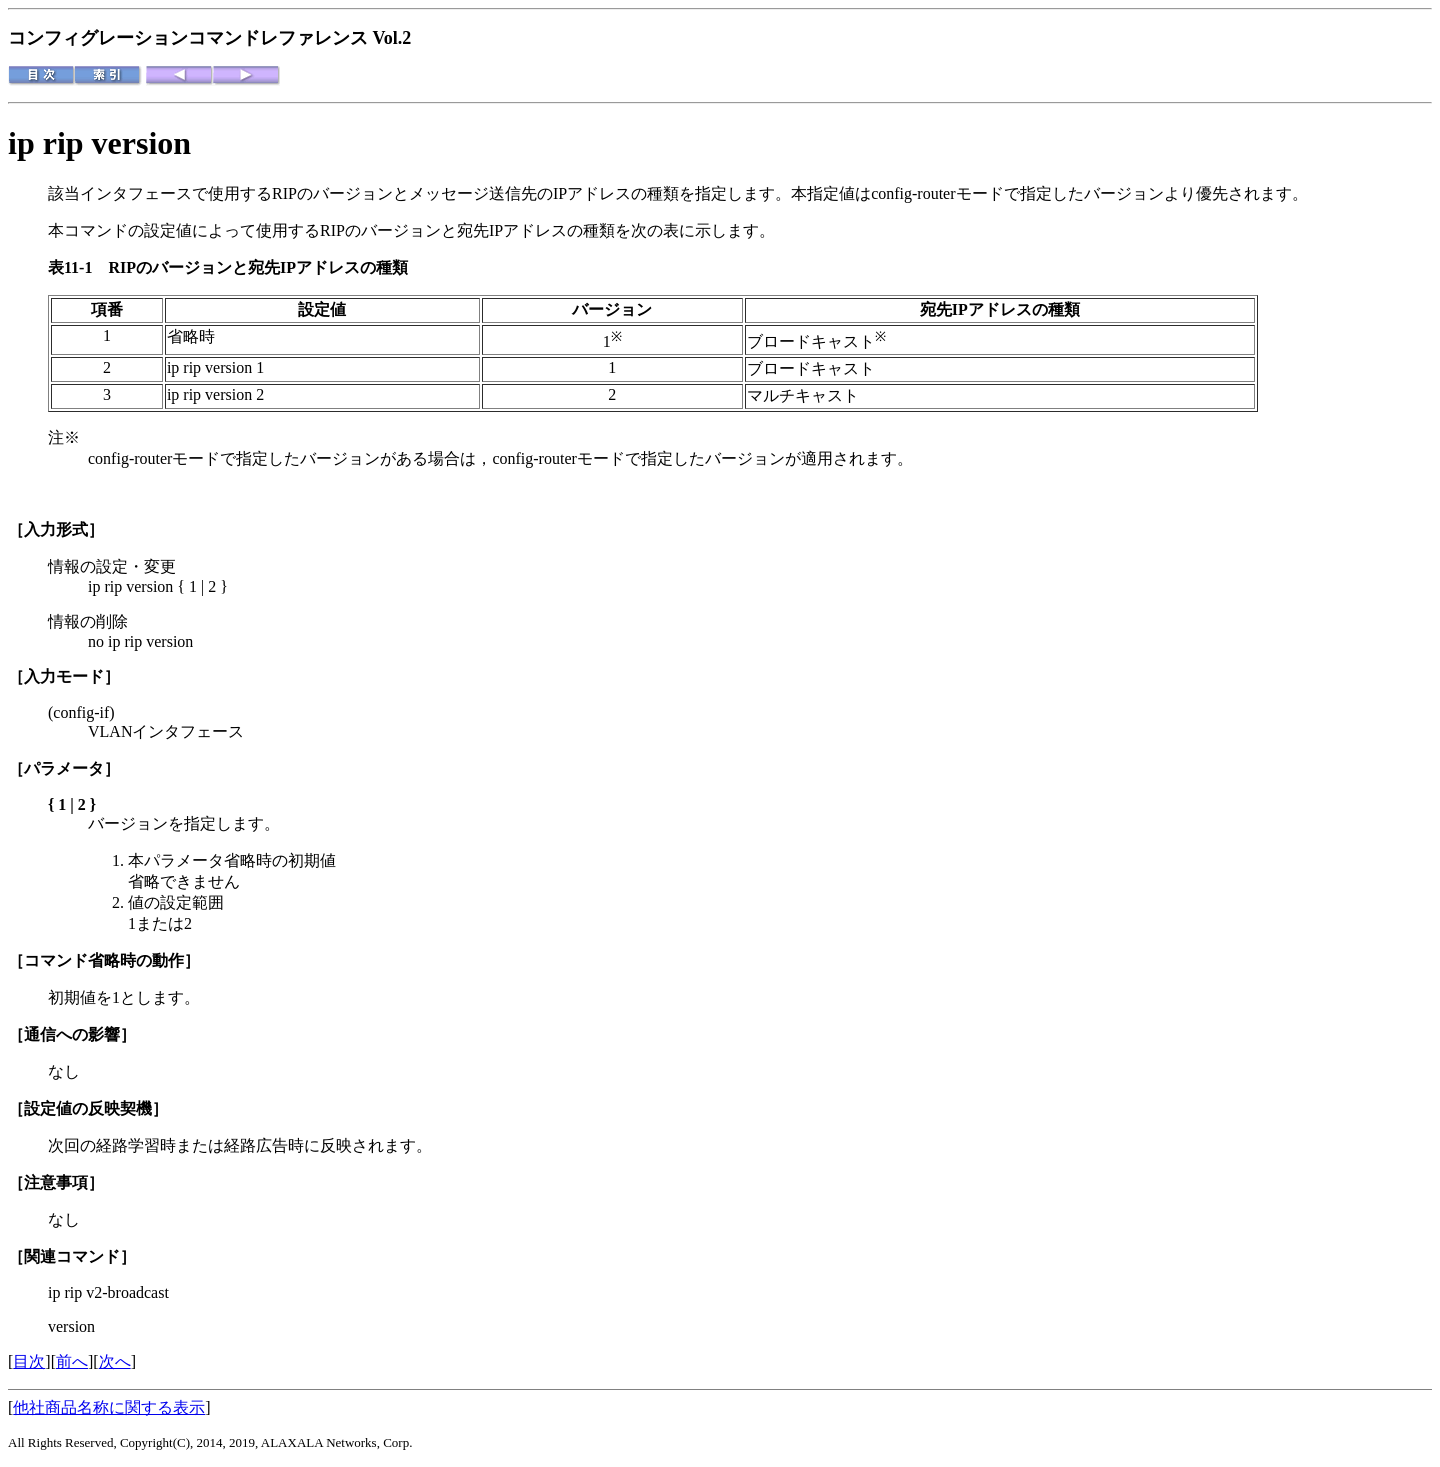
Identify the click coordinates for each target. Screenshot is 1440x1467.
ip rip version (99, 143)
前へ (72, 1361)
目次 (29, 1361)
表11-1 (78, 267)
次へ (115, 1361)
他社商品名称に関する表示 (109, 1407)
